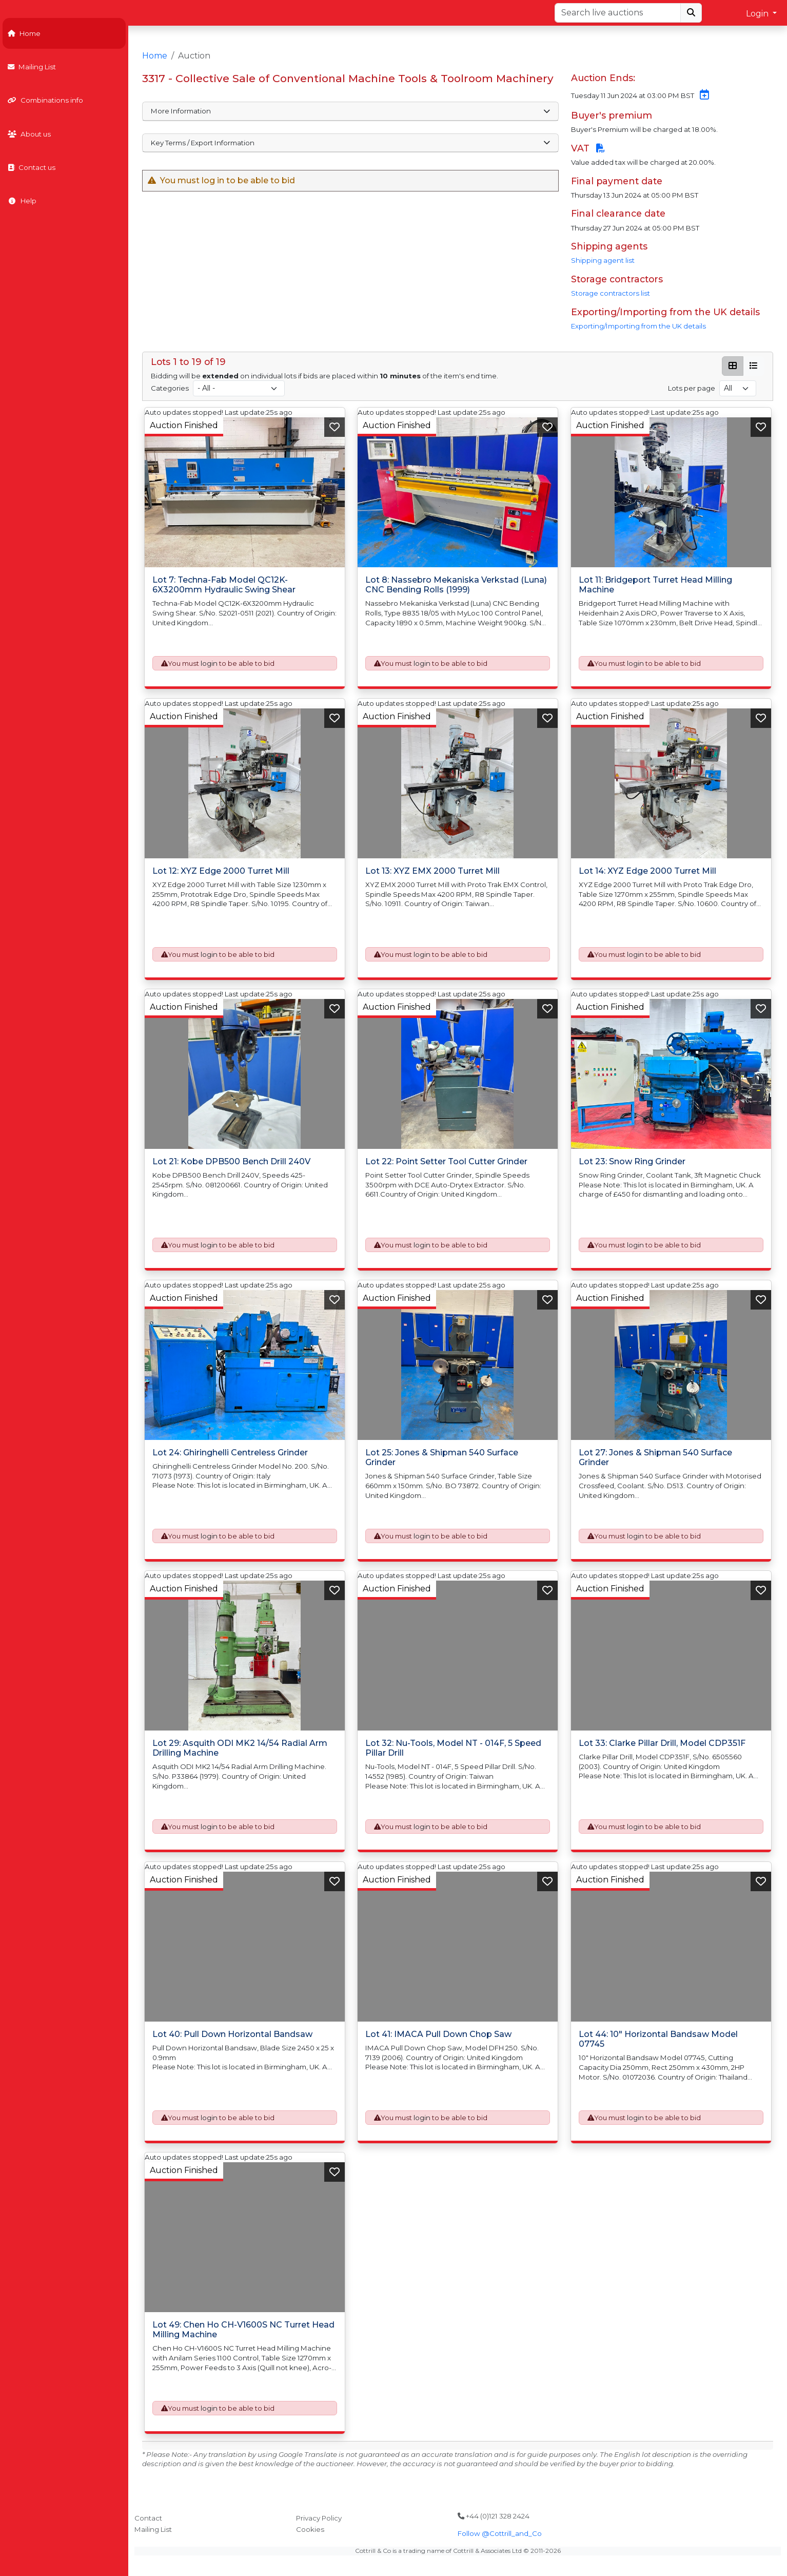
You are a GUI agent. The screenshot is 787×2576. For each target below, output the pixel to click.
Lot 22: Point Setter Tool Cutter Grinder (446, 1161)
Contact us (31, 167)
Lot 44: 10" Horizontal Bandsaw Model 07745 (658, 2039)
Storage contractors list (610, 293)
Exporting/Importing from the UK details (638, 326)
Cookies (310, 2529)
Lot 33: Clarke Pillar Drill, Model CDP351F (662, 1743)
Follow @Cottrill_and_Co (500, 2533)
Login (758, 13)
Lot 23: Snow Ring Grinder (632, 1161)
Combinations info (45, 100)
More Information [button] (350, 111)
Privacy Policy (319, 2518)
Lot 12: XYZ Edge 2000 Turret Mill (220, 871)
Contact (148, 2518)
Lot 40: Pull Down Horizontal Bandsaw (232, 2034)
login (209, 663)
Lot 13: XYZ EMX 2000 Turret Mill (432, 871)
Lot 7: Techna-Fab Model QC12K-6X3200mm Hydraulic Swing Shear (224, 584)
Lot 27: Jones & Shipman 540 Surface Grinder (655, 1457)
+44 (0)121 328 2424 (493, 2516)
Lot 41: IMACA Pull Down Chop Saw (438, 2034)
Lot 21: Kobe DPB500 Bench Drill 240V (231, 1161)
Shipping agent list (603, 260)
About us (29, 134)
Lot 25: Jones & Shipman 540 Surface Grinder (441, 1457)
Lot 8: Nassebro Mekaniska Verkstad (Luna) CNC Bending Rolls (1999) (456, 584)
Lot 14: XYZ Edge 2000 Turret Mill (647, 871)
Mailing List (32, 67)
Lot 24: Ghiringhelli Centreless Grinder (230, 1452)
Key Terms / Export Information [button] (350, 143)
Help (22, 201)
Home (24, 33)
